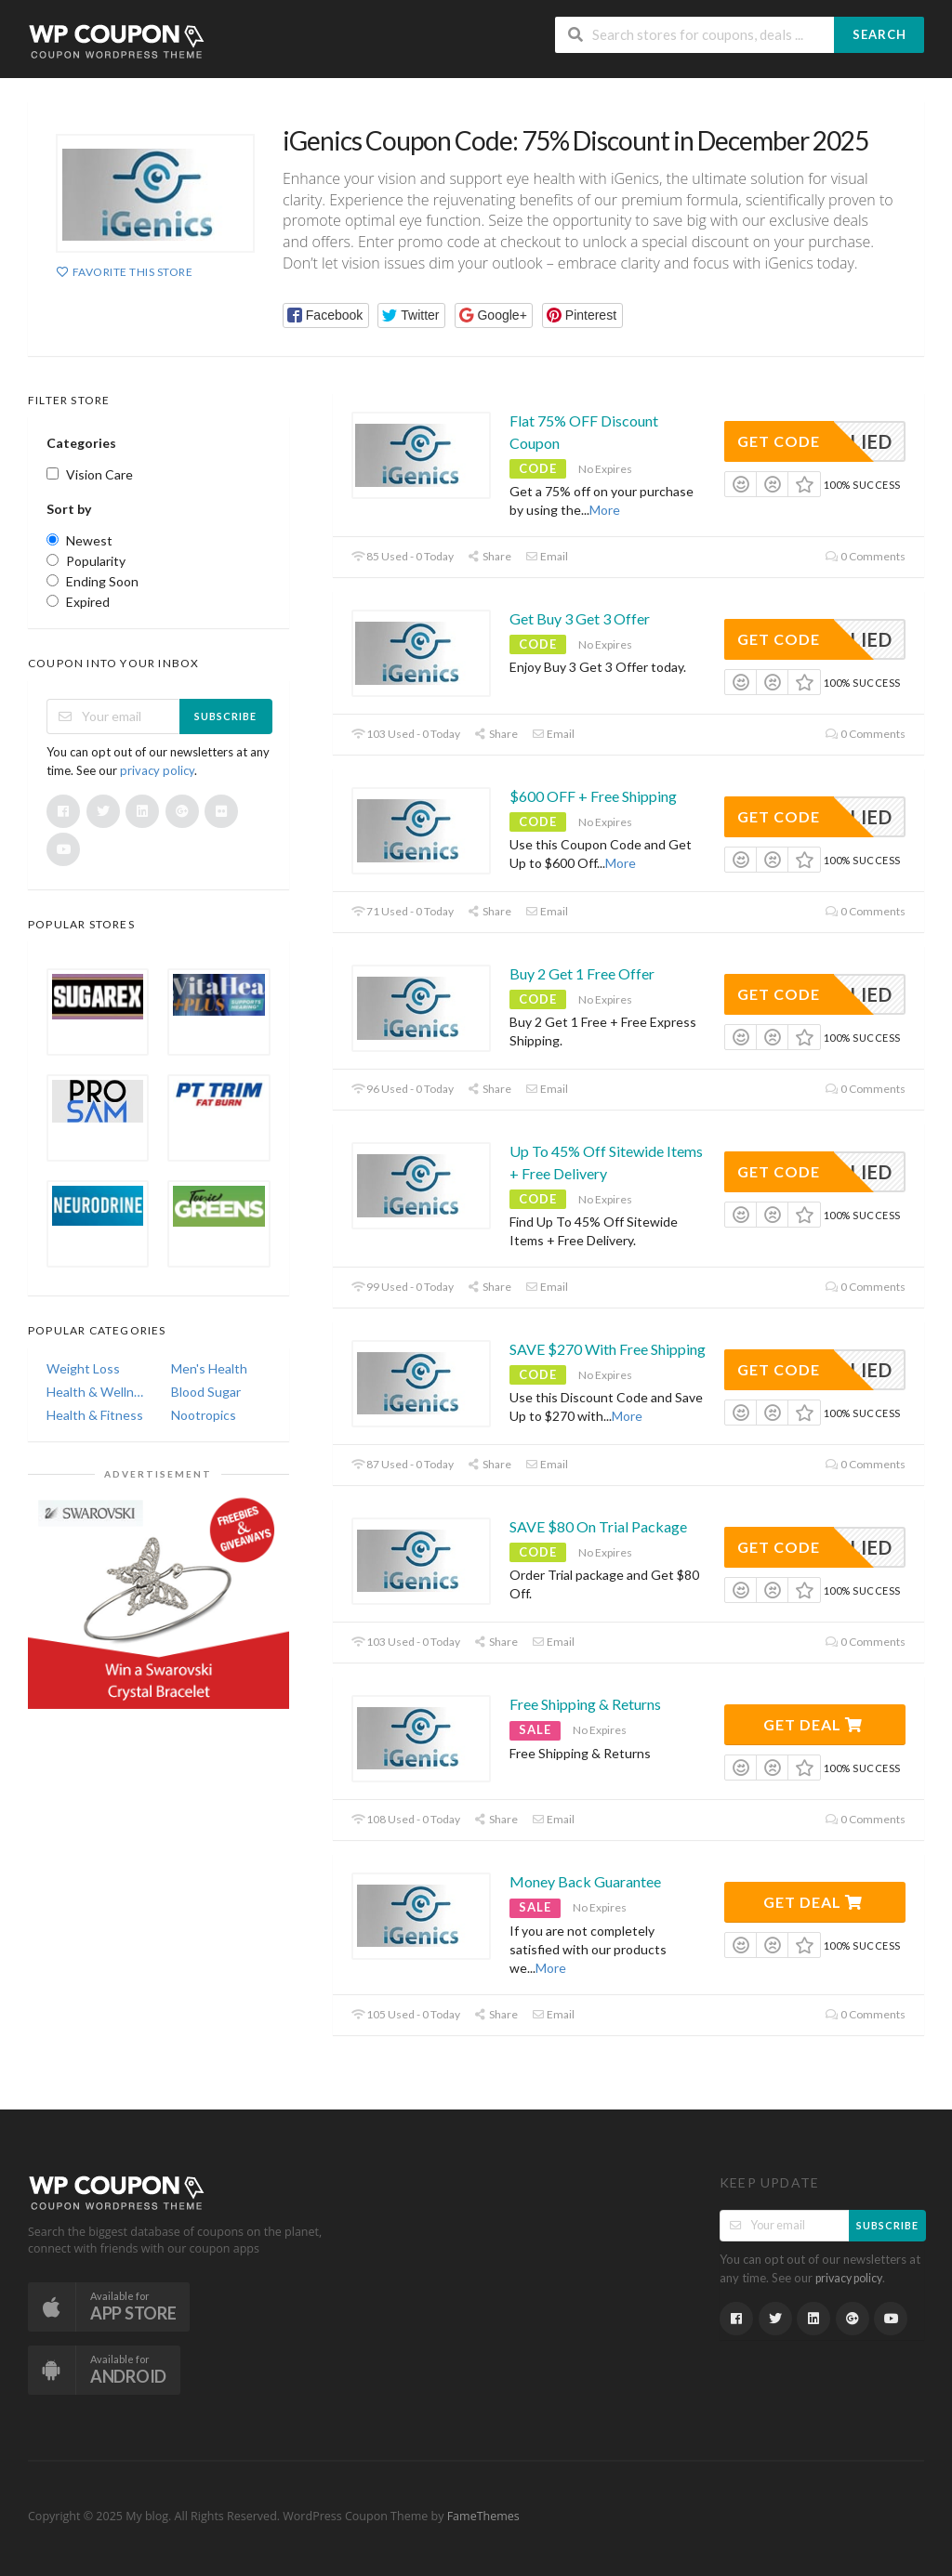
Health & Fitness (94, 1415)
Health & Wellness (95, 1392)
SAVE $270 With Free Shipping (607, 1349)
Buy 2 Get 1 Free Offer (581, 973)
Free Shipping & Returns (585, 1704)
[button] (326, 315)
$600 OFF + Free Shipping (593, 796)
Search (879, 34)
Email (546, 556)
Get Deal (813, 1724)
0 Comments (866, 556)
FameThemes (483, 2516)
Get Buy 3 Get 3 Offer (579, 618)
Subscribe (225, 716)
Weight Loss (83, 1368)
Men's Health (209, 1368)
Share (489, 556)
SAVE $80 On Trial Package (598, 1526)
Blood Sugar (206, 1392)
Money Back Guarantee (585, 1881)
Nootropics (203, 1415)
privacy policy (157, 770)
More (604, 510)
